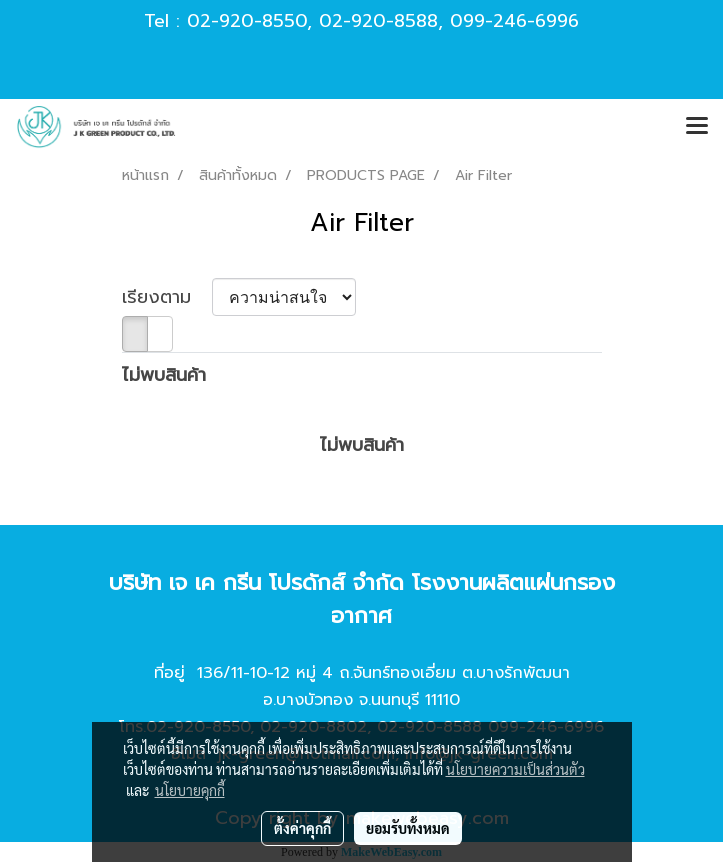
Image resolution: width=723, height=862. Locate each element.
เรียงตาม (167, 297)
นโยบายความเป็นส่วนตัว (515, 769)
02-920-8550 (247, 21)
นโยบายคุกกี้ (190, 790)
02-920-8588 (378, 21)
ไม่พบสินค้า (164, 375)
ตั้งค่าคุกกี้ (302, 828)
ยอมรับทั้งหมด (408, 828)
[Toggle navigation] (697, 127)
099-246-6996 (514, 21)
